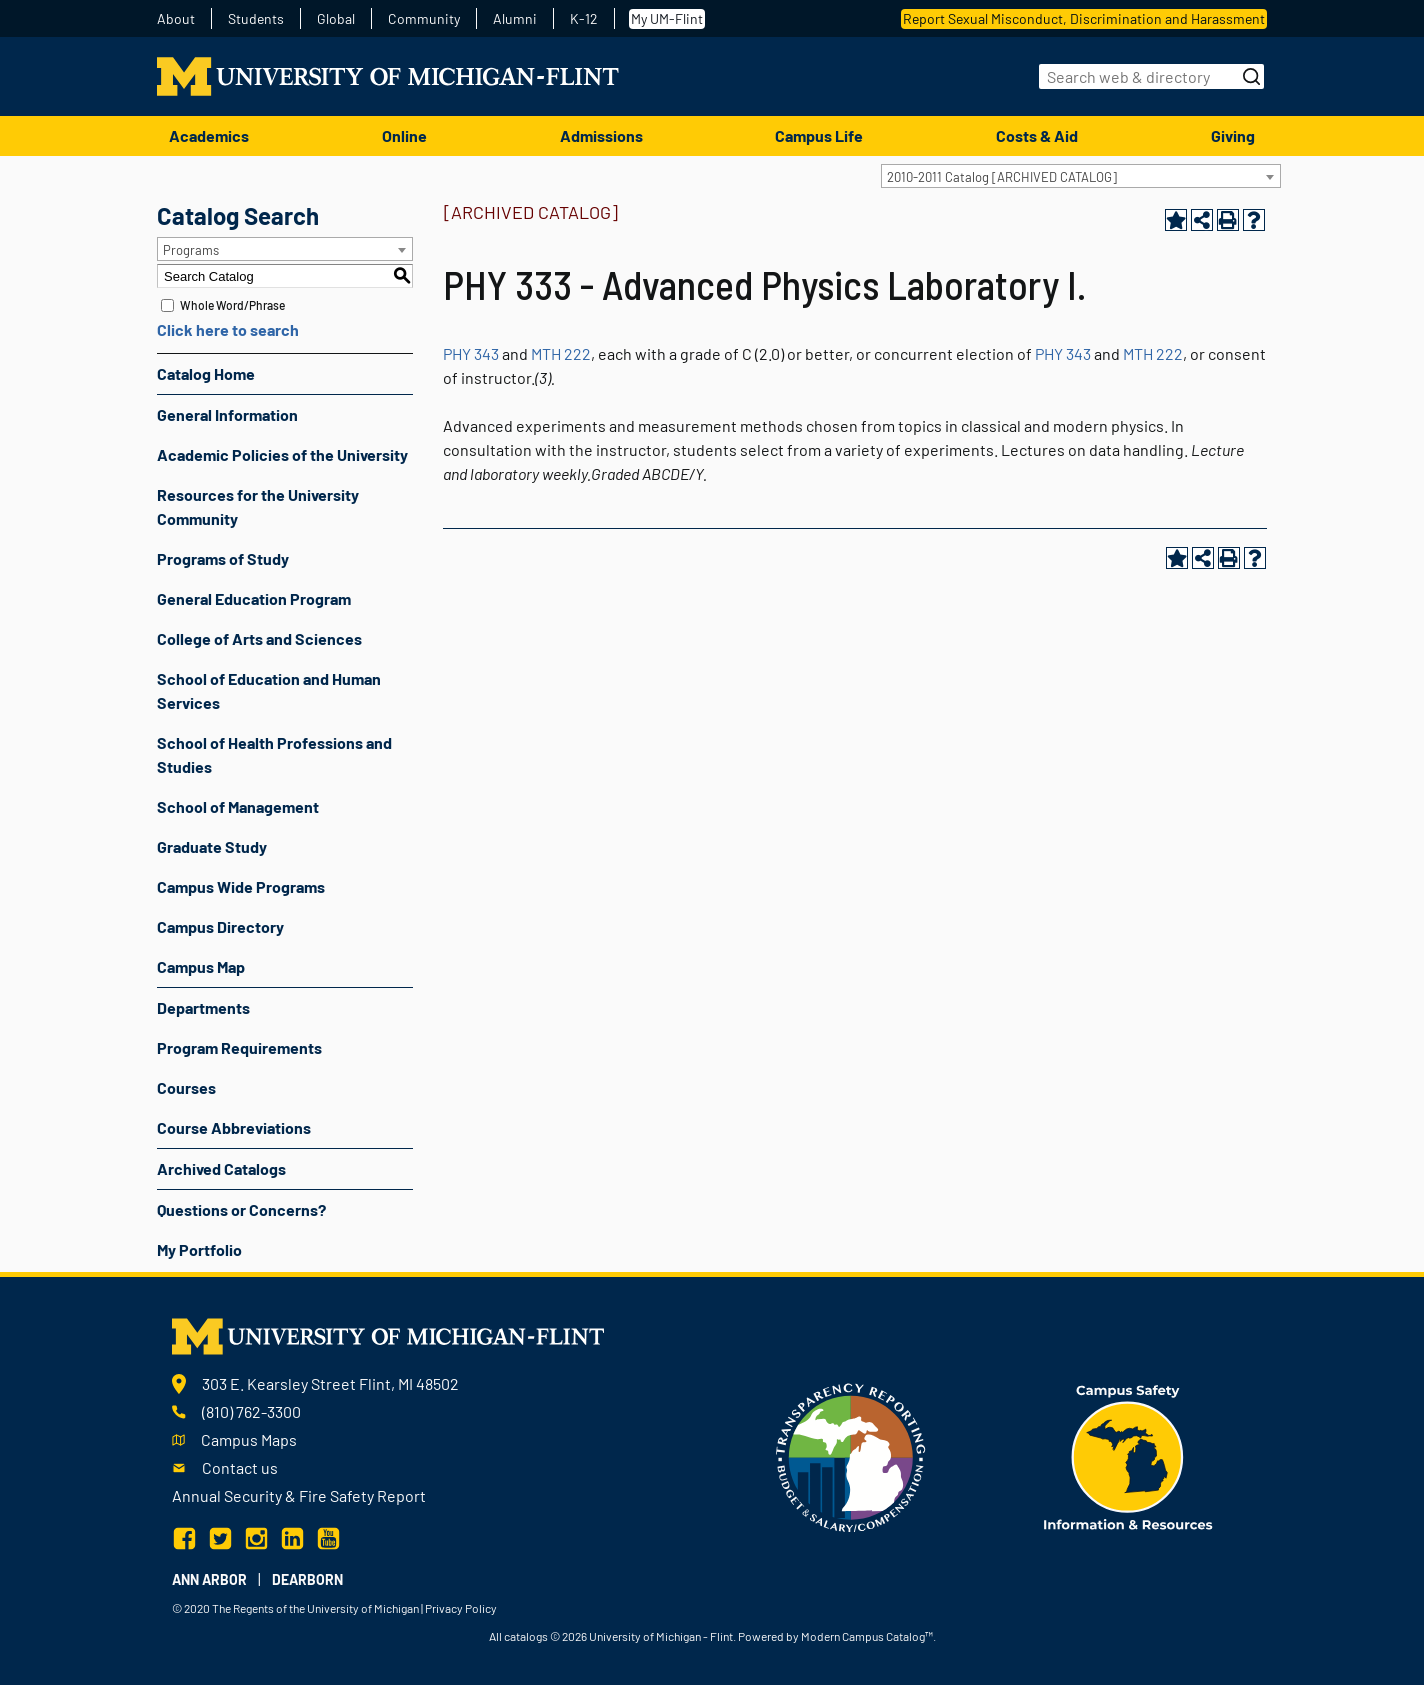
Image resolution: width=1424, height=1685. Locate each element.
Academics (209, 135)
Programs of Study (223, 558)
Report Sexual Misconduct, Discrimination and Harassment (1084, 18)
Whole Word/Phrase (232, 305)
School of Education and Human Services (269, 690)
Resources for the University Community (258, 506)
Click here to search (228, 329)
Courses (186, 1087)
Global (336, 19)
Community (424, 19)
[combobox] (1081, 176)
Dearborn (307, 1579)
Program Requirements (239, 1047)
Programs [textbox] (191, 250)
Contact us (240, 1467)
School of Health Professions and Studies (274, 754)
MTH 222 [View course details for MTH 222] (561, 353)
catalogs (526, 1636)
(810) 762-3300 (251, 1411)
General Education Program (254, 598)
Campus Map (201, 966)
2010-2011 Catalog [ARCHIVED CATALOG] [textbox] (1002, 177)
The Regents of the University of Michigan (315, 1608)
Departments (203, 1007)
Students (256, 19)
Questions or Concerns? (241, 1209)
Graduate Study (212, 846)
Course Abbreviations (234, 1127)
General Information (227, 414)
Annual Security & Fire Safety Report (299, 1495)
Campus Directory (220, 926)
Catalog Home (206, 373)
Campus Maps (249, 1439)
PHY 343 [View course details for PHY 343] (471, 353)
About (176, 19)
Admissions (601, 135)
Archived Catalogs (221, 1168)
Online (404, 135)
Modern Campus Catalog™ (867, 1636)
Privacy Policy (461, 1608)
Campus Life (819, 135)
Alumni (515, 19)
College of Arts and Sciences (259, 638)
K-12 (584, 19)
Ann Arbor (209, 1579)
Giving (1233, 135)
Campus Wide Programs (241, 886)
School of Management (238, 806)
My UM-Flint (667, 18)
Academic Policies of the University (282, 454)
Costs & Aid (1037, 135)
